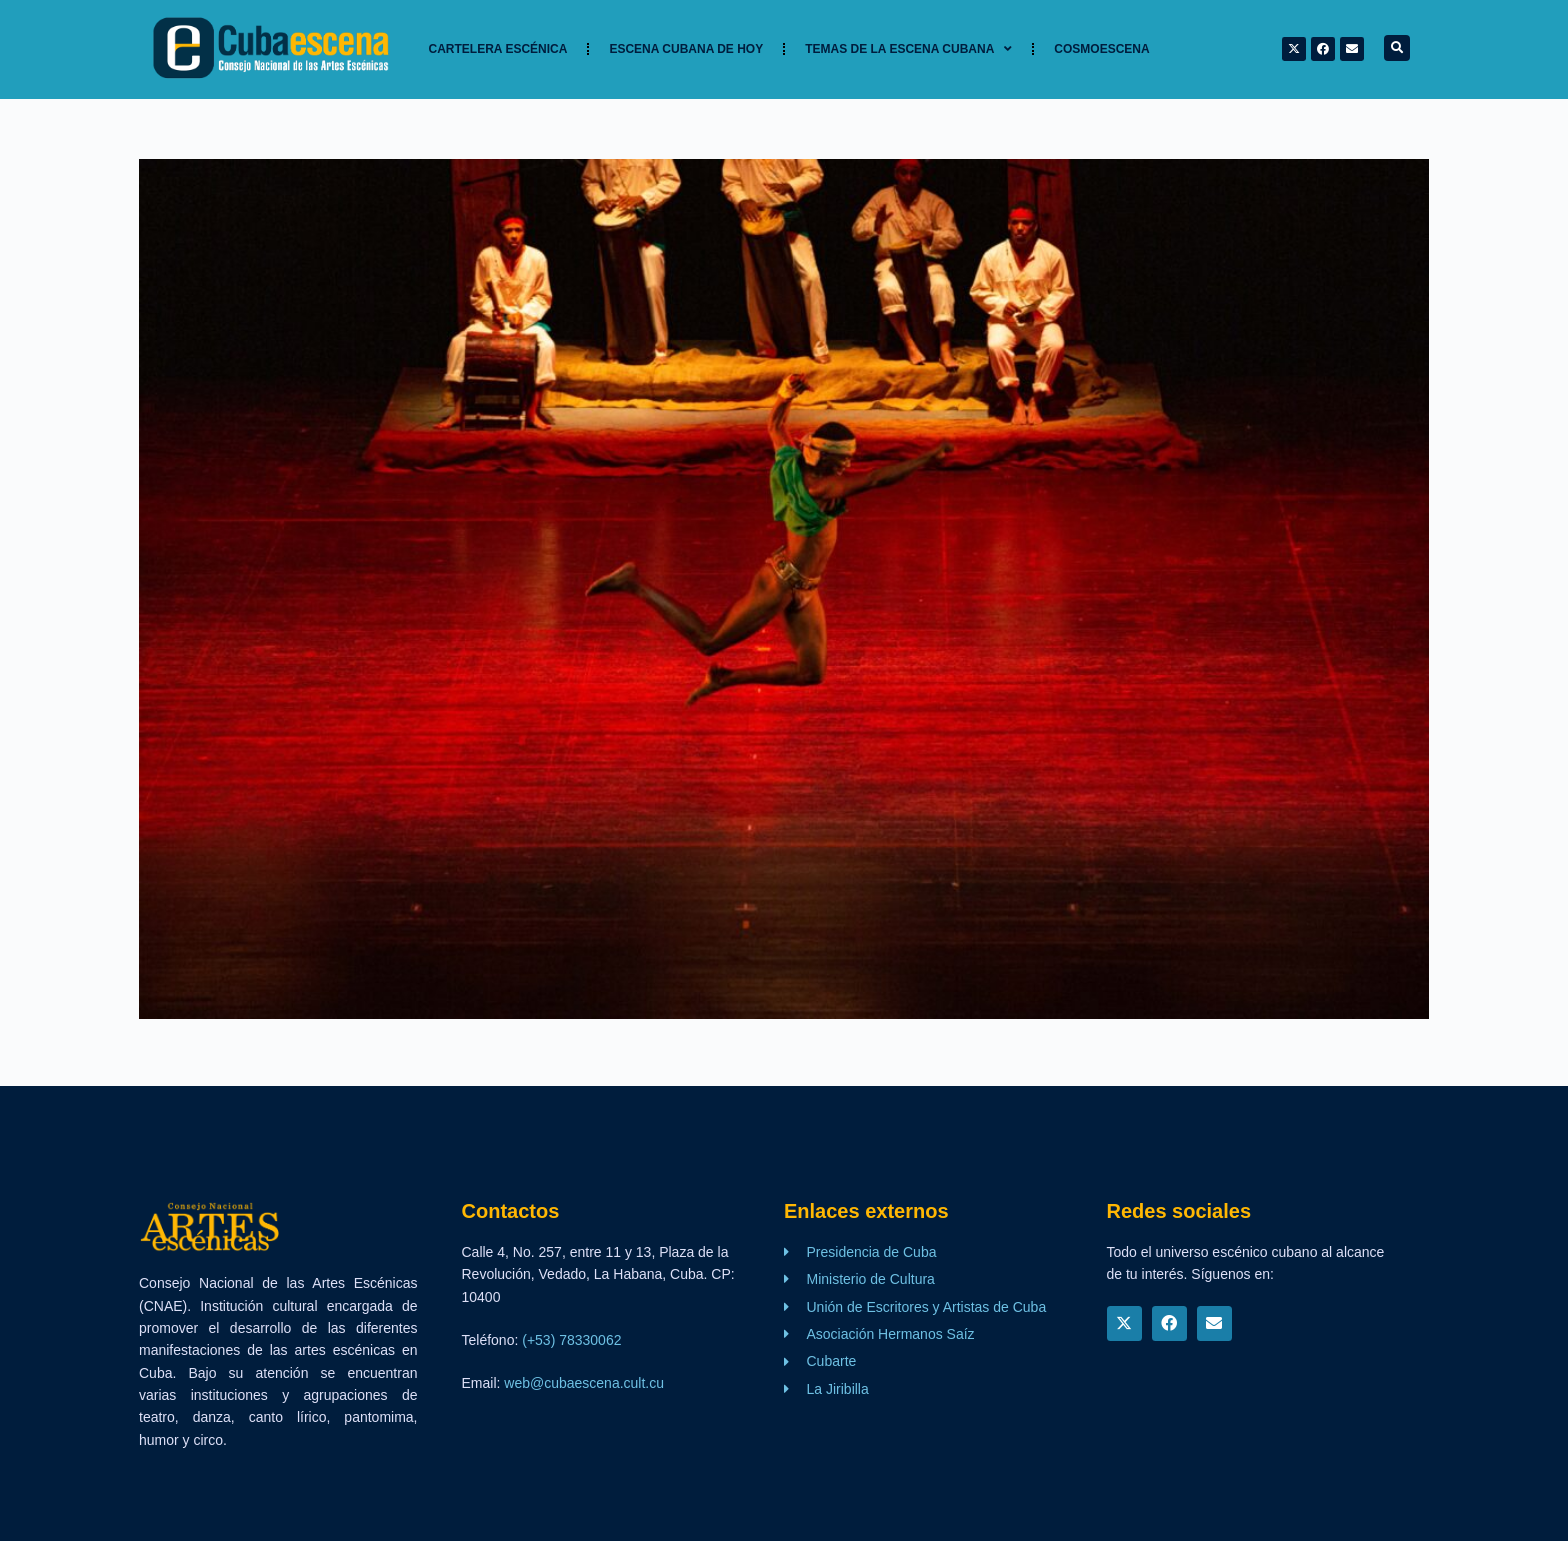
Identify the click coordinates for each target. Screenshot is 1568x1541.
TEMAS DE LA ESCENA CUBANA (908, 49)
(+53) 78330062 (571, 1340)
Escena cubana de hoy (686, 49)
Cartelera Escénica (498, 49)
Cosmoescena (1101, 49)
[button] (1397, 48)
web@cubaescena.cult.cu (584, 1383)
